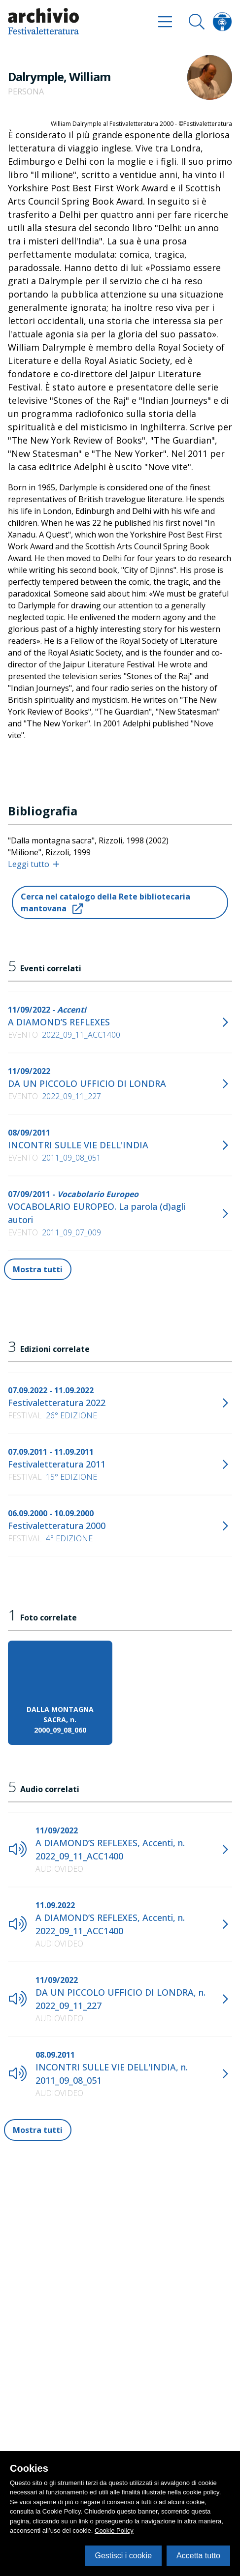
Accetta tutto (198, 2555)
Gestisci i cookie (123, 2555)
